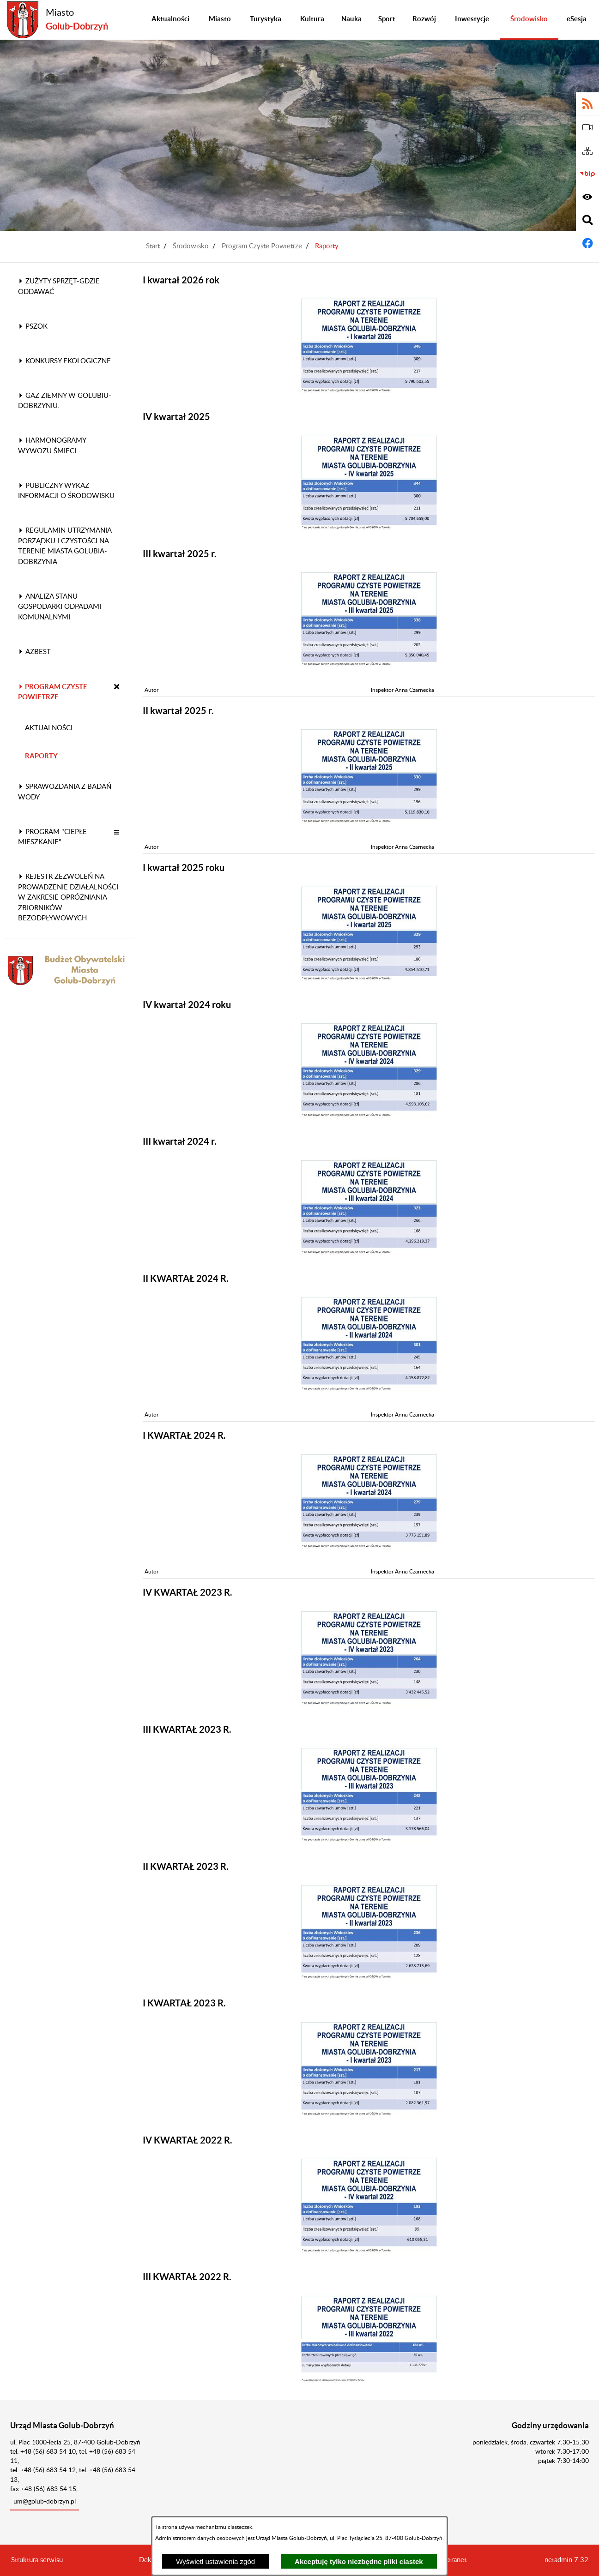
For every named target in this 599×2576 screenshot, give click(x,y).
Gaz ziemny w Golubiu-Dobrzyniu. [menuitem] (64, 401)
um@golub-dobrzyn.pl (44, 2501)
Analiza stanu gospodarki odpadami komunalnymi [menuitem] (59, 607)
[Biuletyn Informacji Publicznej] (587, 174)
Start (153, 246)
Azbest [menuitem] (34, 652)
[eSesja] (587, 127)
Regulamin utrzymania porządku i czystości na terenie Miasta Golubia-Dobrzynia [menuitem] (64, 546)
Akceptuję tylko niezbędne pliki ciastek (359, 2561)
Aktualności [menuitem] (49, 728)
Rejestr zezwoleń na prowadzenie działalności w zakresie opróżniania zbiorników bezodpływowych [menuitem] (68, 897)
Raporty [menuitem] (41, 756)
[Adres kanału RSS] (587, 103)
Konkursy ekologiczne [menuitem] (64, 361)
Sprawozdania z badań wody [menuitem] (64, 792)
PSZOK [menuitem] (33, 326)
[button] (117, 687)
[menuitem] (170, 20)
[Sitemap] (587, 150)
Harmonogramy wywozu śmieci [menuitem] (52, 446)
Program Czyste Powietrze (262, 246)
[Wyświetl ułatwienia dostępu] (587, 197)
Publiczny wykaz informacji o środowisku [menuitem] (66, 491)
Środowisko (191, 246)
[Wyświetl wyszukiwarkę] (587, 220)
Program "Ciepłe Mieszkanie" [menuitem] (52, 837)
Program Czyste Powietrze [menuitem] (52, 692)
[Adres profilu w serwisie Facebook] (587, 243)
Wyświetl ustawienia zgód (215, 2561)
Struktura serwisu (37, 2560)
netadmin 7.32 (566, 2560)
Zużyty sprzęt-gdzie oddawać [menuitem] (59, 286)
